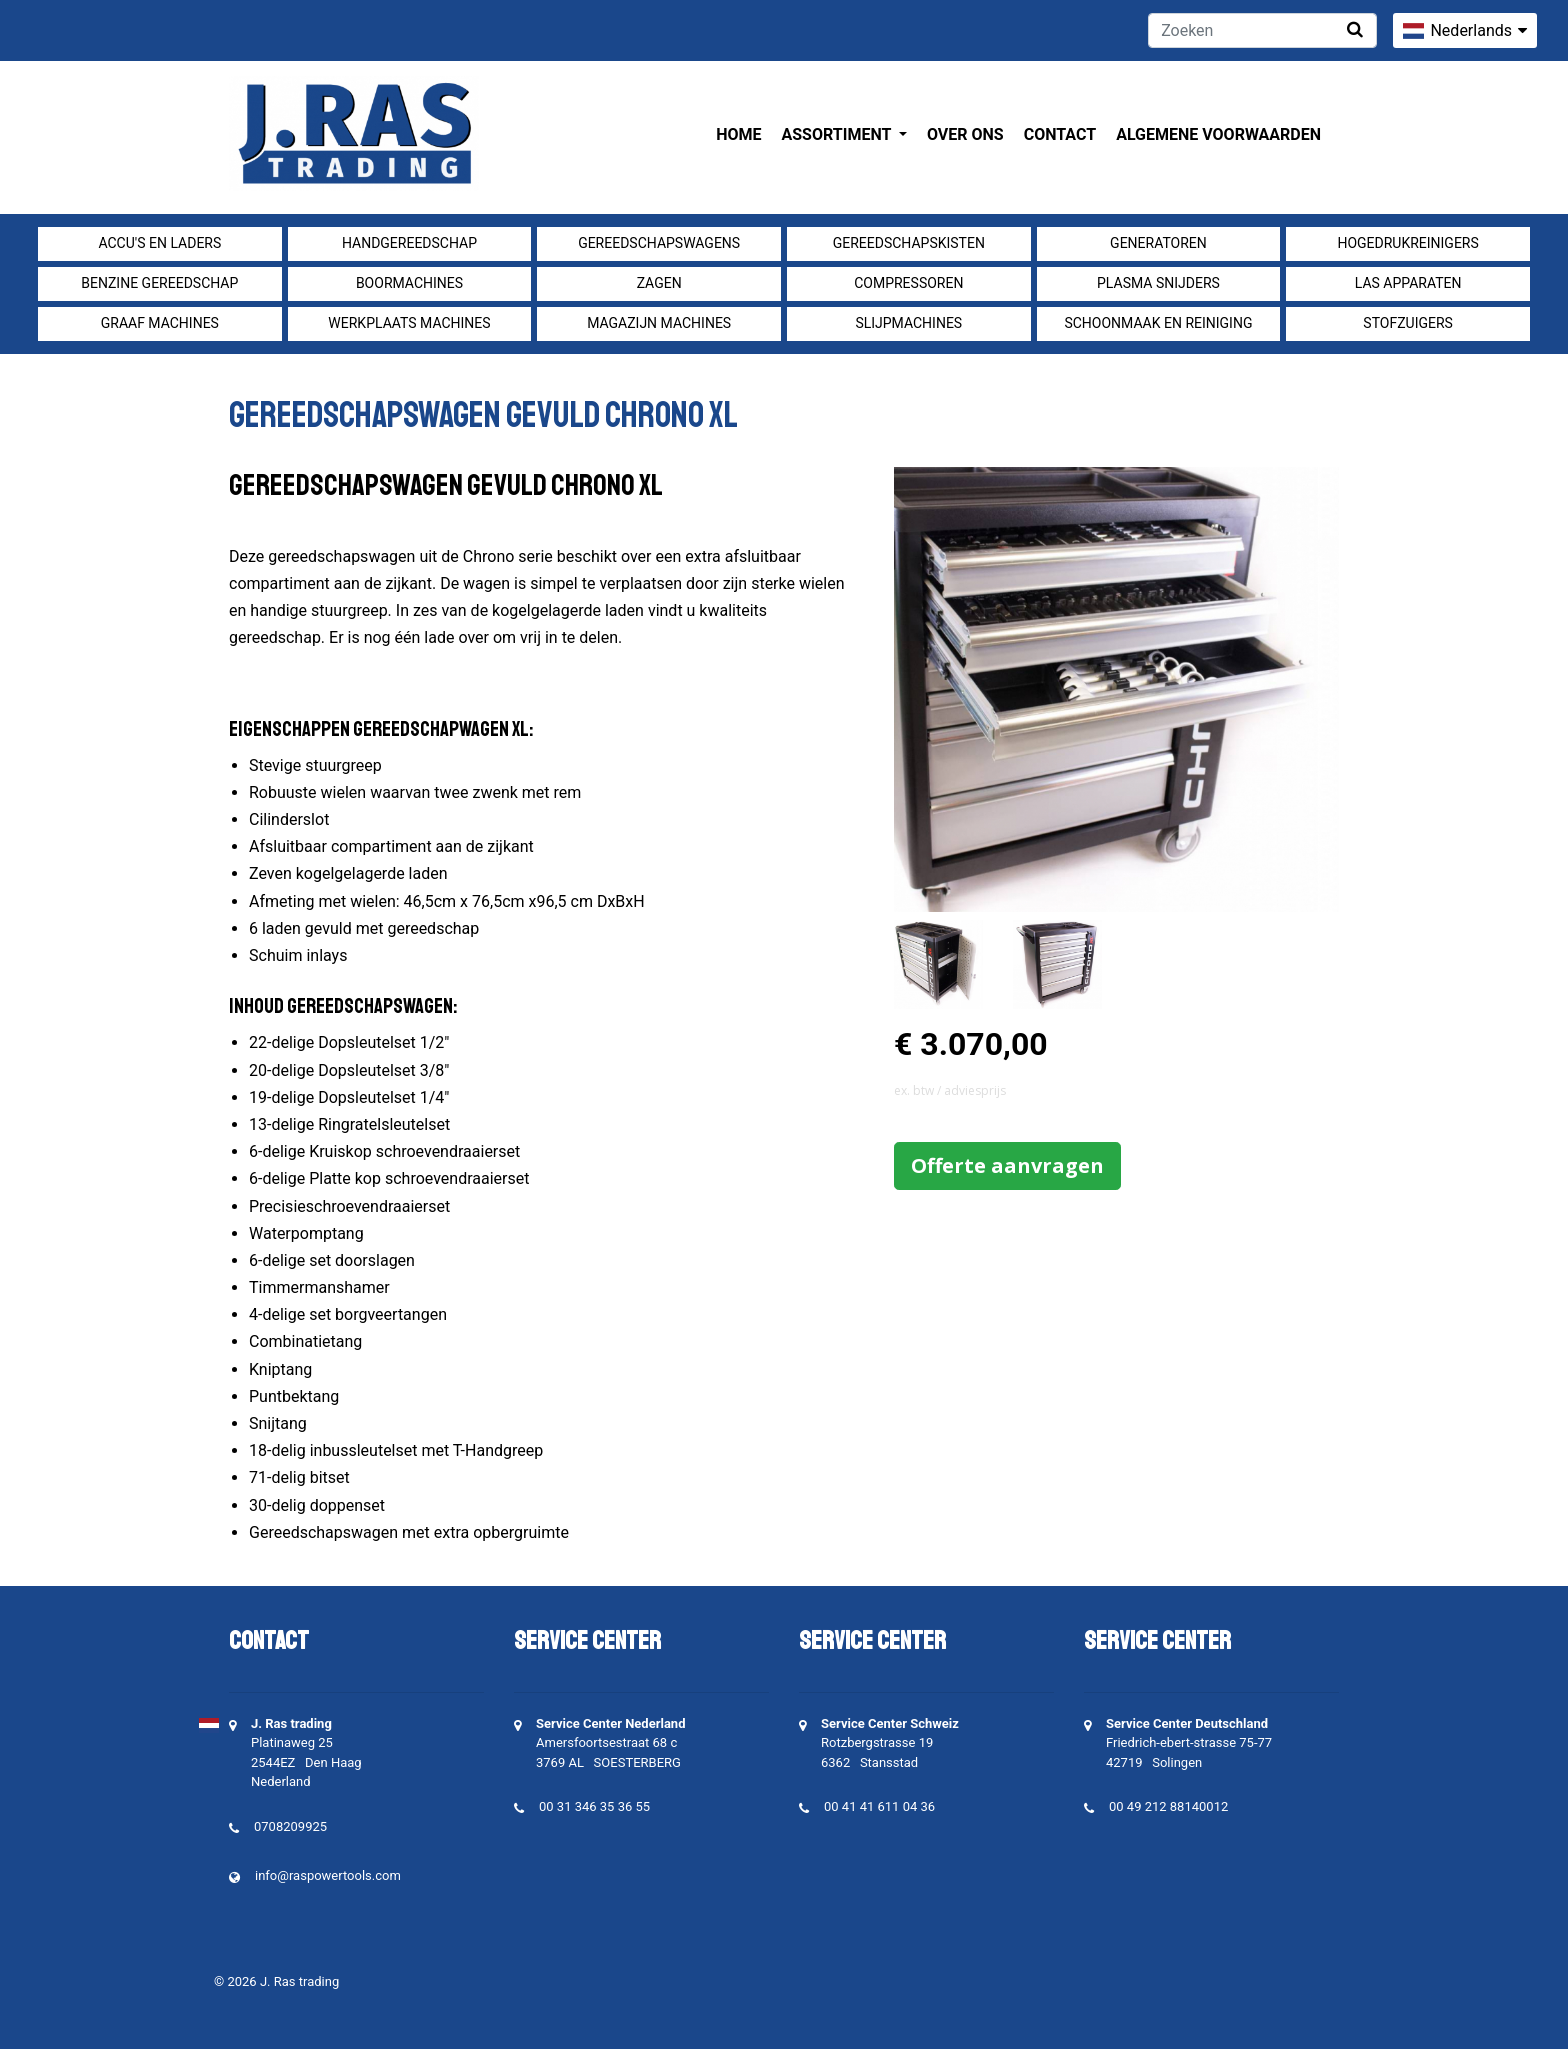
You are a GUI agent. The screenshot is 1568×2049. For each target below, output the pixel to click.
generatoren (1158, 243)
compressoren (908, 283)
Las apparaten (1408, 283)
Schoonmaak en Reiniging (1158, 323)
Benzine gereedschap (159, 283)
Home (738, 134)
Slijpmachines (908, 323)
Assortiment (838, 134)
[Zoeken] (1262, 30)
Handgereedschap (409, 243)
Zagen (659, 283)
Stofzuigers (1408, 323)
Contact (1060, 134)
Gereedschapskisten (909, 243)
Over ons (965, 134)
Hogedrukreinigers (1407, 243)
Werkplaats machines (409, 323)
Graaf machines (160, 323)
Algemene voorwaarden (1218, 134)
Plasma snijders (1158, 283)
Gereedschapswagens (659, 243)
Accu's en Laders (159, 243)
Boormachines (409, 283)
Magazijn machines (659, 323)
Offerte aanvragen (1007, 1165)
